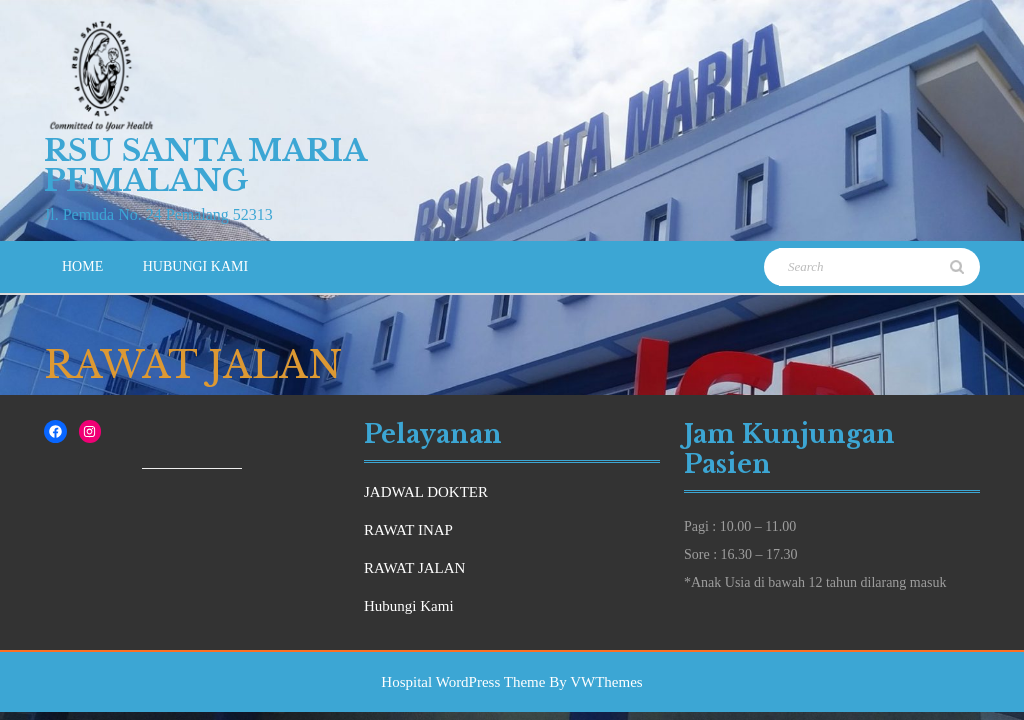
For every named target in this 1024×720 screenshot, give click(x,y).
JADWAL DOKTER (426, 492)
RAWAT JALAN (414, 568)
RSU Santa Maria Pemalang (205, 165)
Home (82, 266)
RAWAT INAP (408, 530)
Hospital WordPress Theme (463, 682)
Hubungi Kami (195, 266)
